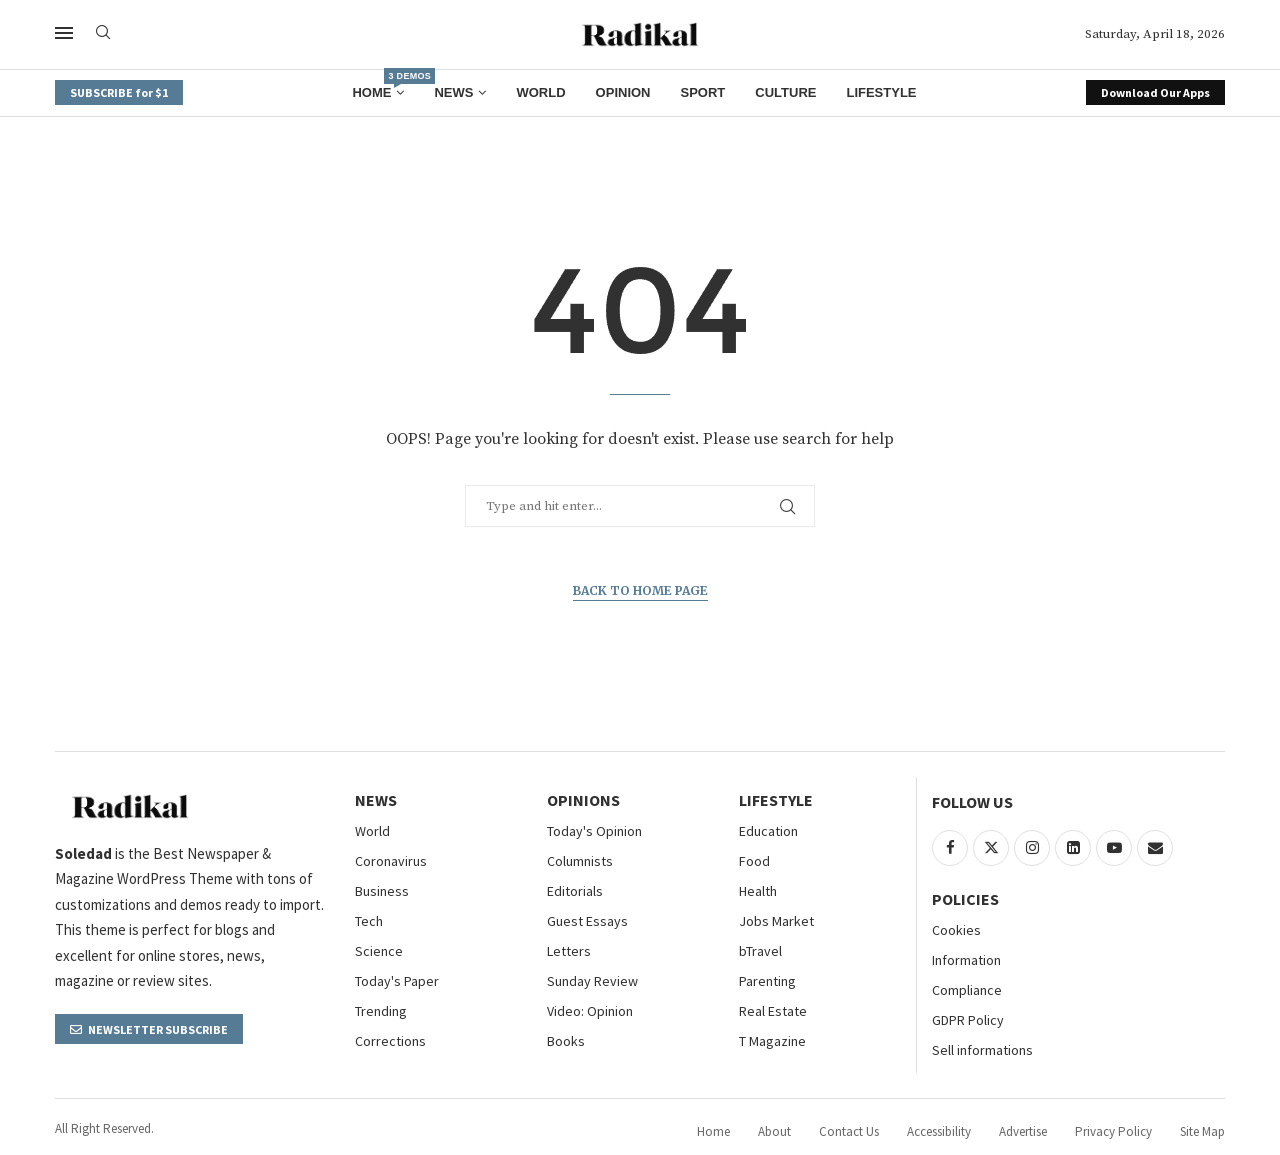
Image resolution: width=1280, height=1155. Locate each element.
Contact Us (849, 1131)
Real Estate (773, 1011)
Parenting (767, 981)
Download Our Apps (1155, 92)
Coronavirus (391, 861)
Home (378, 85)
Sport (703, 92)
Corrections (390, 1041)
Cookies (956, 930)
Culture (785, 92)
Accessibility (939, 1131)
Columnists (580, 861)
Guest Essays (587, 921)
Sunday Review (592, 981)
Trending (381, 1011)
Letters (569, 951)
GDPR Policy (968, 1020)
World (540, 92)
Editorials (575, 891)
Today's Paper (397, 981)
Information (966, 960)
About (774, 1131)
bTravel (760, 951)
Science (379, 951)
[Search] (103, 34)
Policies (965, 899)
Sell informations (982, 1050)
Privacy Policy (1113, 1131)
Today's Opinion (594, 831)
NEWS (376, 800)
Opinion (623, 92)
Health (758, 891)
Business (382, 891)
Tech (369, 921)
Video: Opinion (590, 1011)
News (453, 92)
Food (754, 861)
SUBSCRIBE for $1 (119, 92)
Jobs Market (776, 921)
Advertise (1023, 1131)
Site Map (1202, 1131)
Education (768, 831)
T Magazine (772, 1041)
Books (566, 1041)
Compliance (967, 990)
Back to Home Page (640, 590)
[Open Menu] (64, 33)
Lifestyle (881, 92)
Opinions (583, 800)
